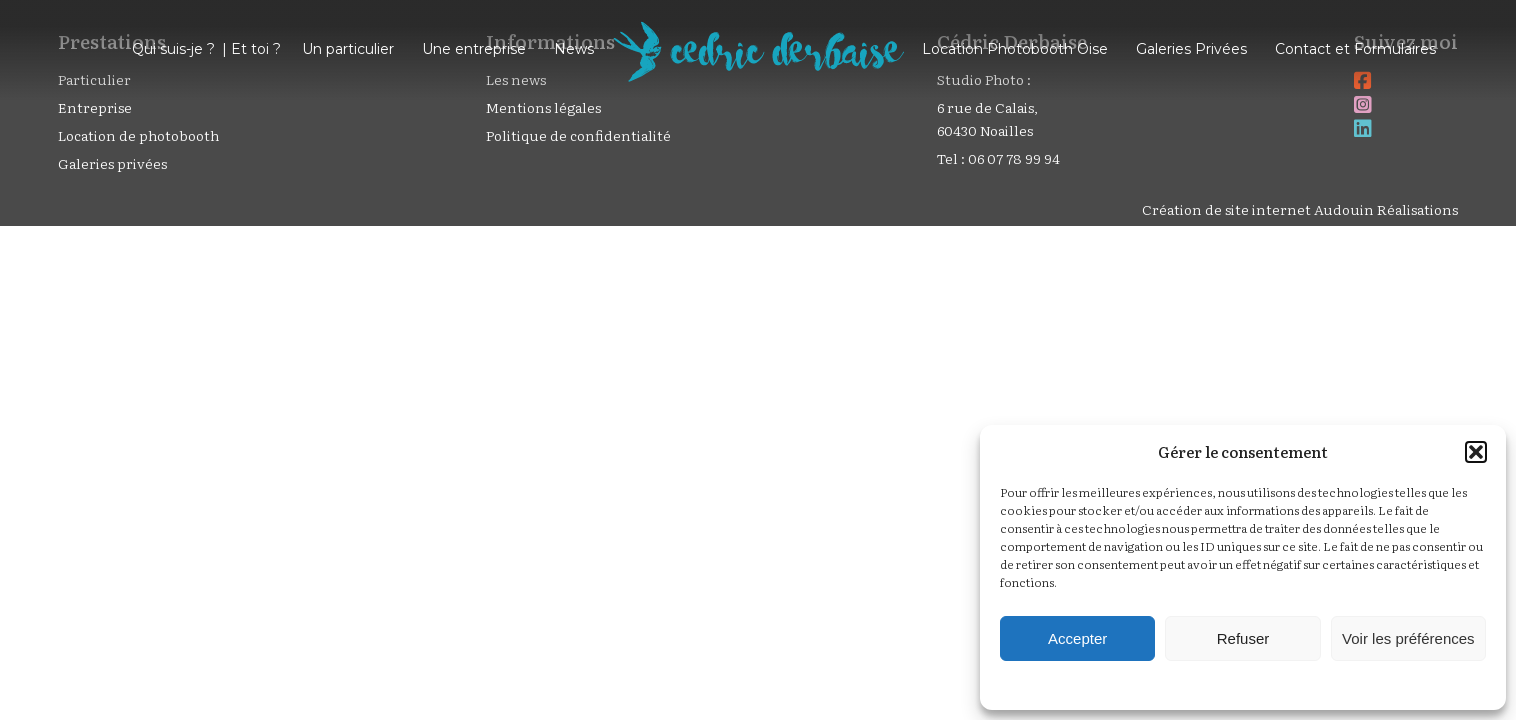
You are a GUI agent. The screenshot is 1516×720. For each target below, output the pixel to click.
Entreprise (95, 107)
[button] (1476, 452)
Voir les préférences (1408, 638)
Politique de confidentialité (578, 135)
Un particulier (348, 49)
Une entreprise (474, 49)
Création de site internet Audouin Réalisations (1300, 209)
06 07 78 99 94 (1014, 158)
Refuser (1243, 638)
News (574, 49)
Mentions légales (543, 107)
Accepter (1077, 638)
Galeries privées (112, 163)
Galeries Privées (1191, 49)
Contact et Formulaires (1355, 49)
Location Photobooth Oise (1015, 49)
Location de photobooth (138, 135)
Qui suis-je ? (173, 49)
